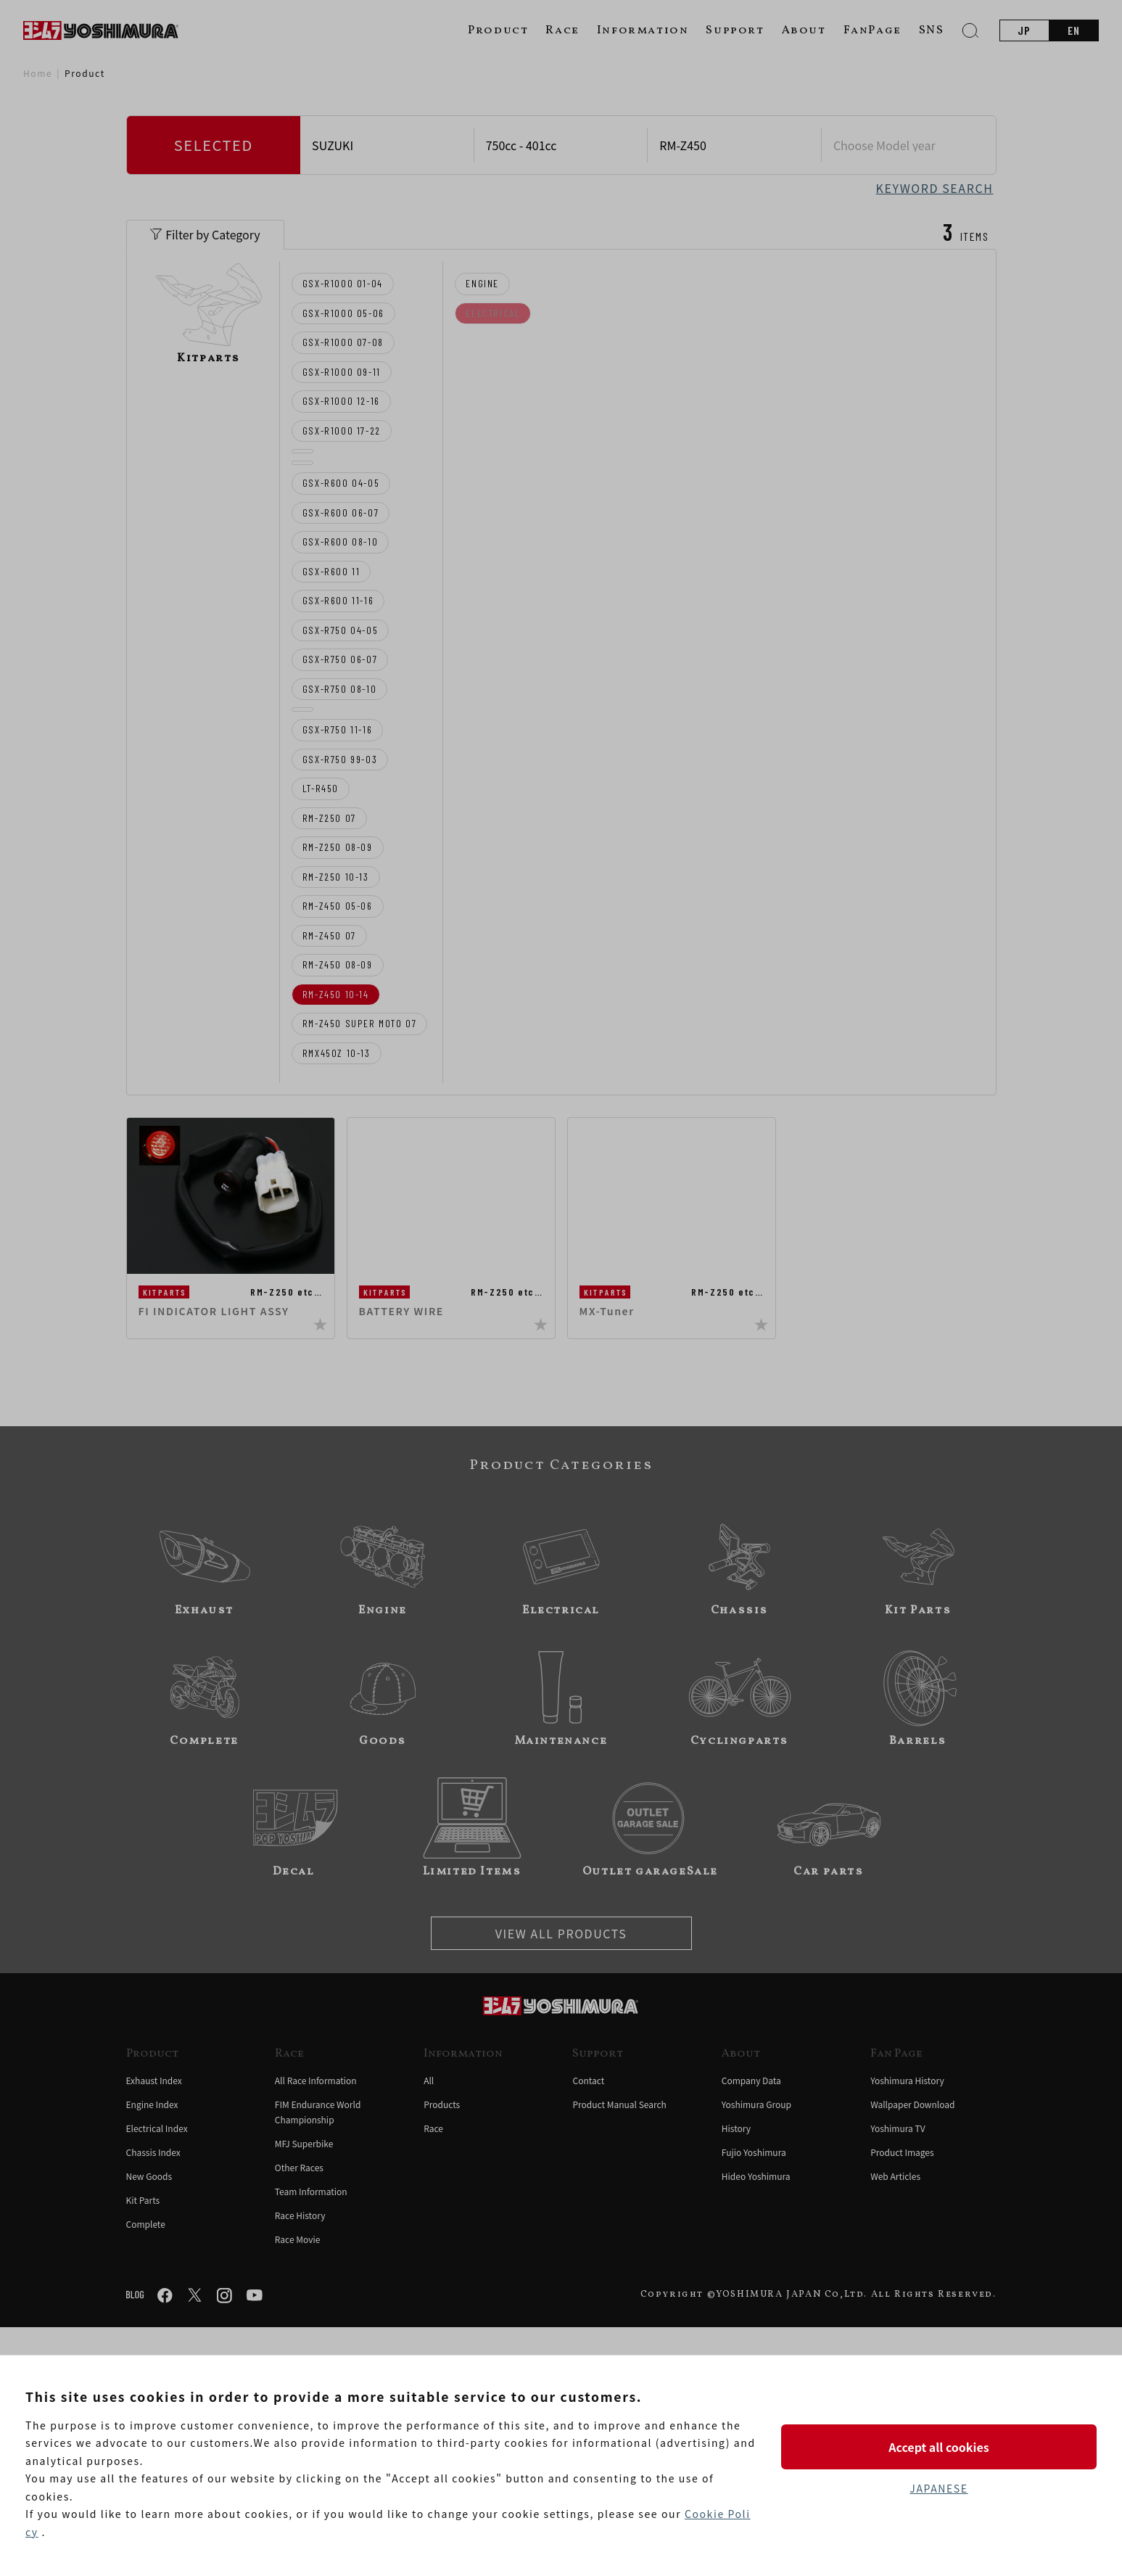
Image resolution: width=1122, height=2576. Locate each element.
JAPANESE (938, 2488)
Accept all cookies (938, 2447)
